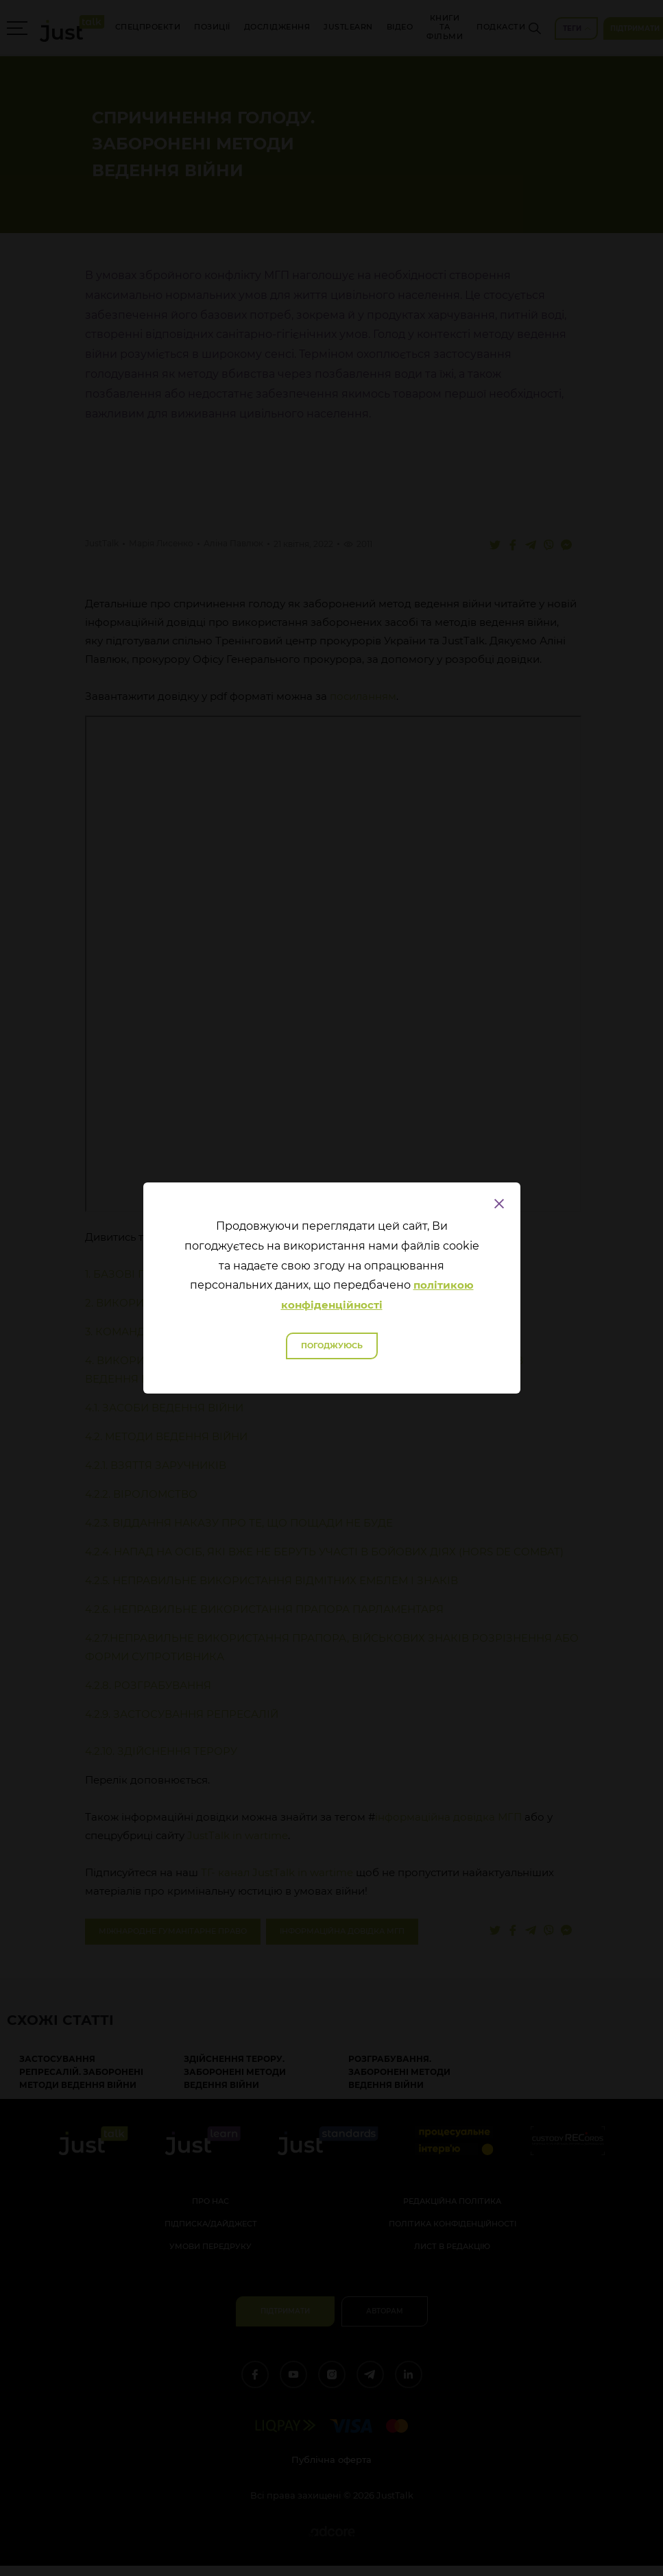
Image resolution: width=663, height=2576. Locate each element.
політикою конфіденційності (377, 1294)
